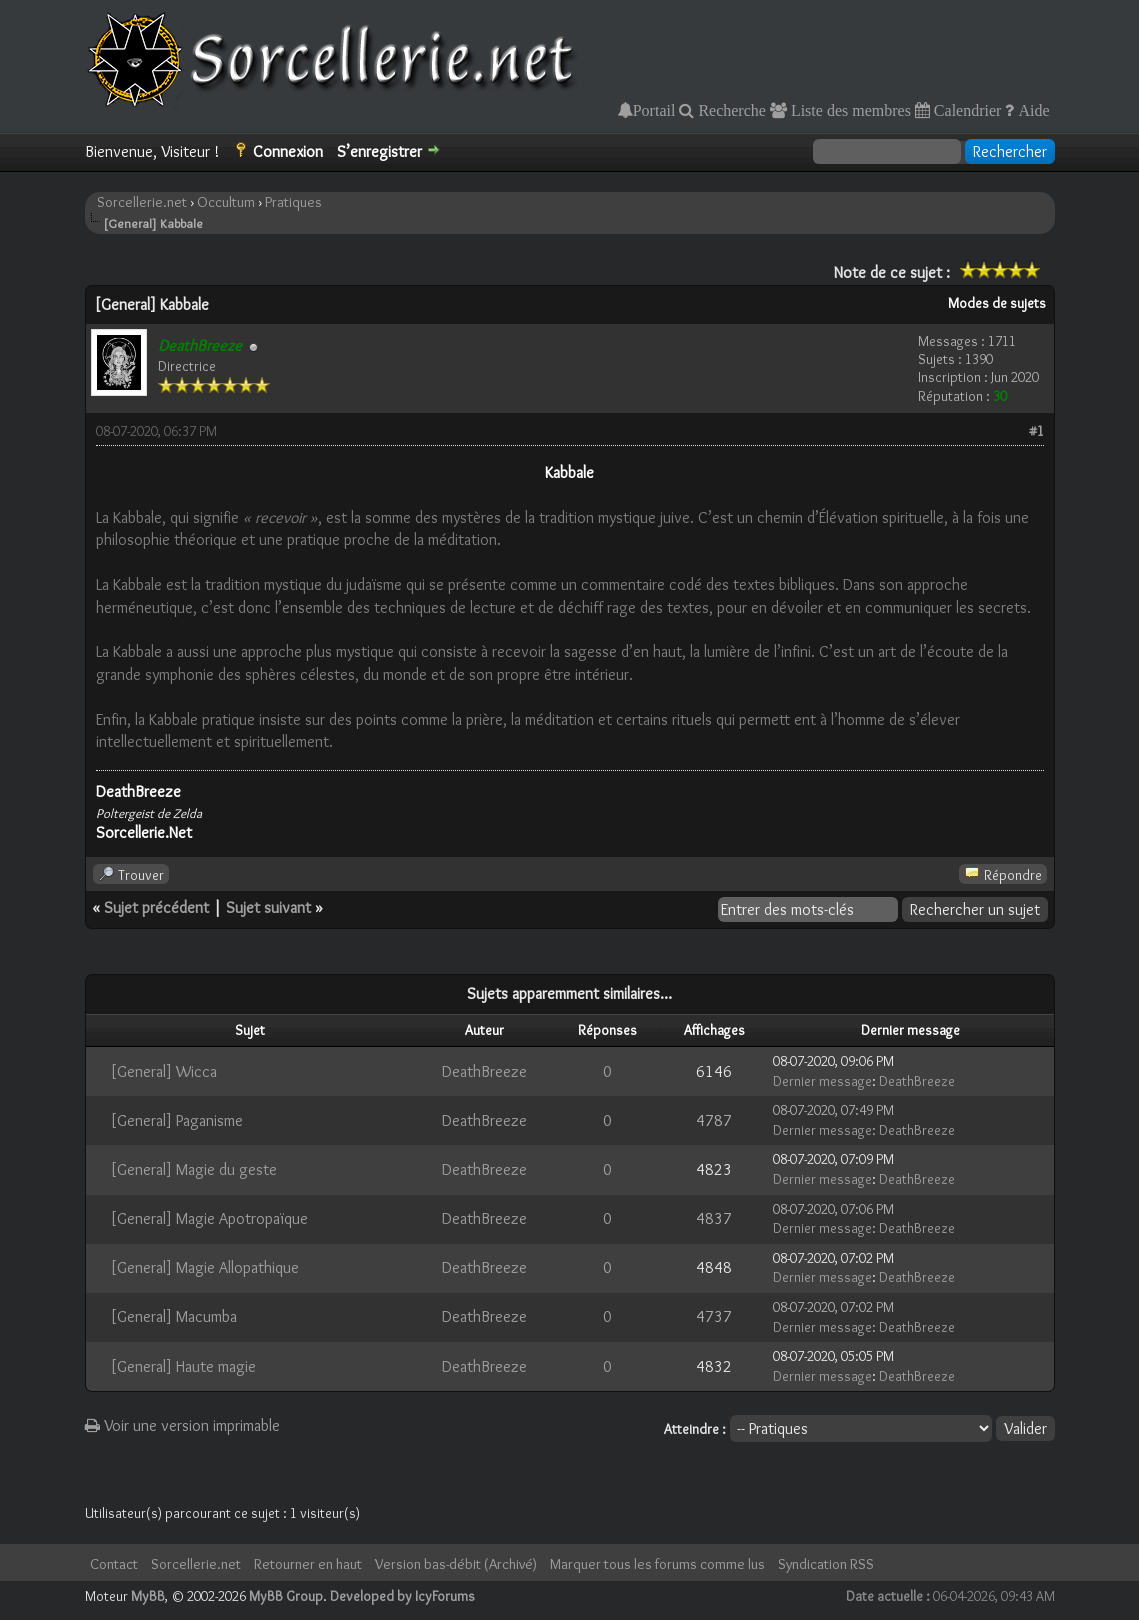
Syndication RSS (826, 1564)
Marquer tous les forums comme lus (657, 1564)
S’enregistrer (379, 151)
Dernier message (822, 1081)
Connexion (288, 151)
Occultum (226, 202)
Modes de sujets (997, 303)
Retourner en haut (308, 1564)
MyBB (148, 1596)
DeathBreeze (484, 1071)
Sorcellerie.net (142, 202)
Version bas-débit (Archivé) (456, 1564)
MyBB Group (286, 1596)
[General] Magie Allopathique (204, 1267)
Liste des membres (849, 110)
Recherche (730, 110)
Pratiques (293, 202)
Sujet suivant (268, 907)
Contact (114, 1564)
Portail (654, 110)
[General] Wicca (163, 1071)
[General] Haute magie (183, 1366)
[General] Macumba (173, 1316)
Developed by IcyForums (402, 1596)
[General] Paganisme (176, 1120)
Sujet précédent (156, 907)
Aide (1031, 110)
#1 (1036, 431)
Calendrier (966, 110)
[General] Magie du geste (193, 1169)
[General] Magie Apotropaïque (209, 1218)
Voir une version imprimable (182, 1425)
